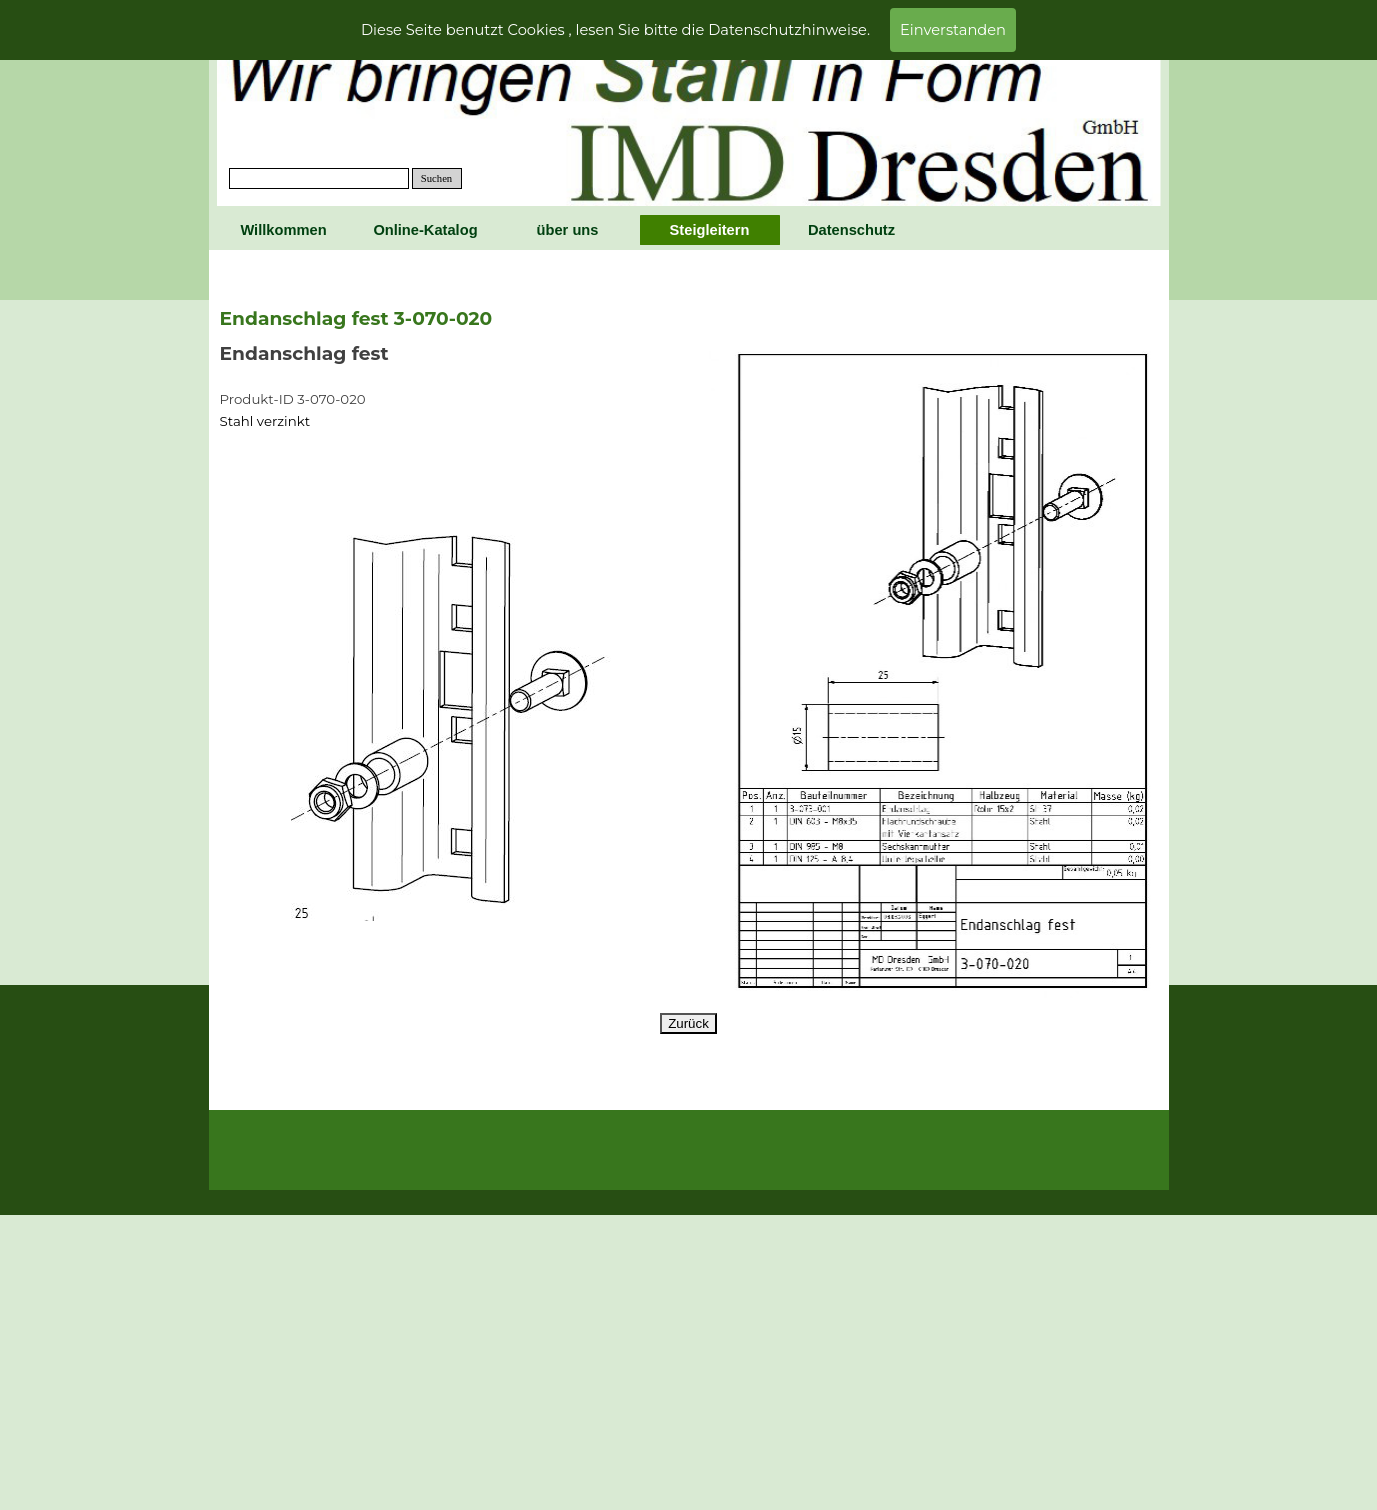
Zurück (688, 1023)
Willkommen (283, 230)
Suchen (436, 178)
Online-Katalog (425, 230)
